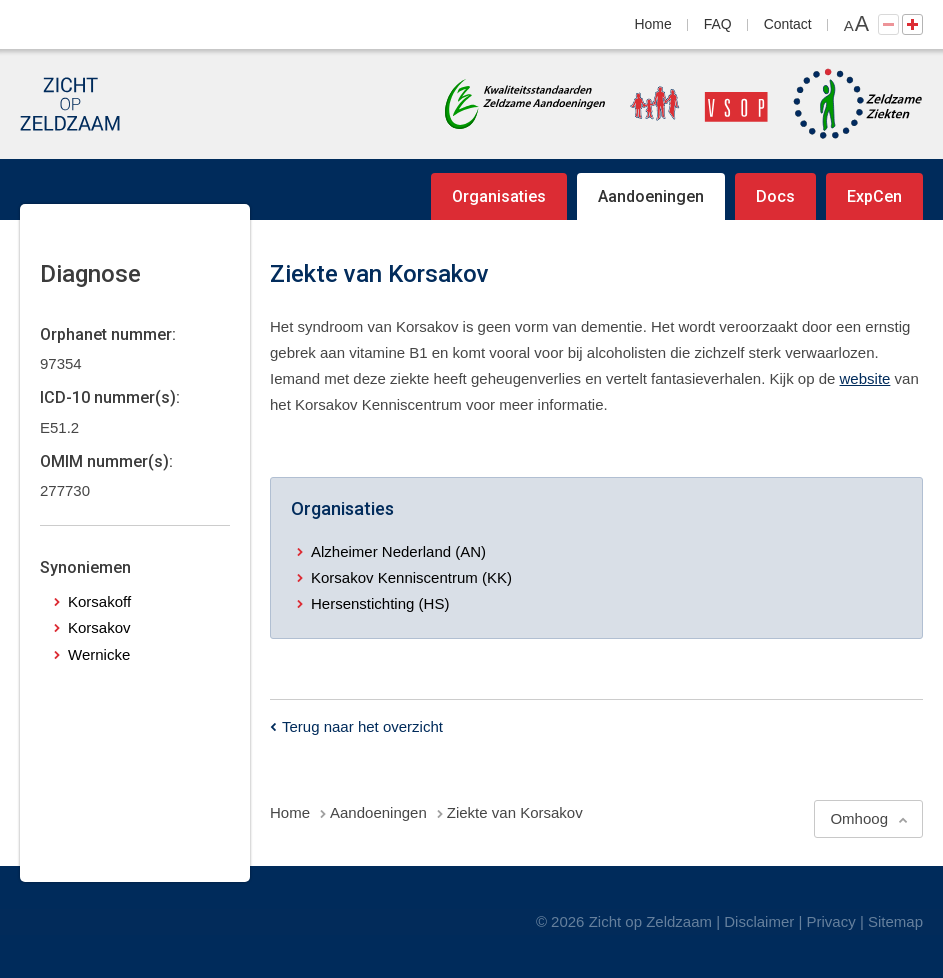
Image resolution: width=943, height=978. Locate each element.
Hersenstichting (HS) (380, 603)
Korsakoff (99, 601)
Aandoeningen (651, 196)
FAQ (718, 24)
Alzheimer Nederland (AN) (398, 551)
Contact (788, 24)
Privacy (831, 921)
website (865, 378)
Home (653, 24)
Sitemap (895, 921)
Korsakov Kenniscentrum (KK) (411, 577)
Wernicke (99, 654)
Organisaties (499, 196)
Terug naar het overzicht (362, 726)
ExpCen (874, 196)
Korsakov (99, 627)
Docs (775, 196)
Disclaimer (759, 921)
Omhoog (859, 818)
